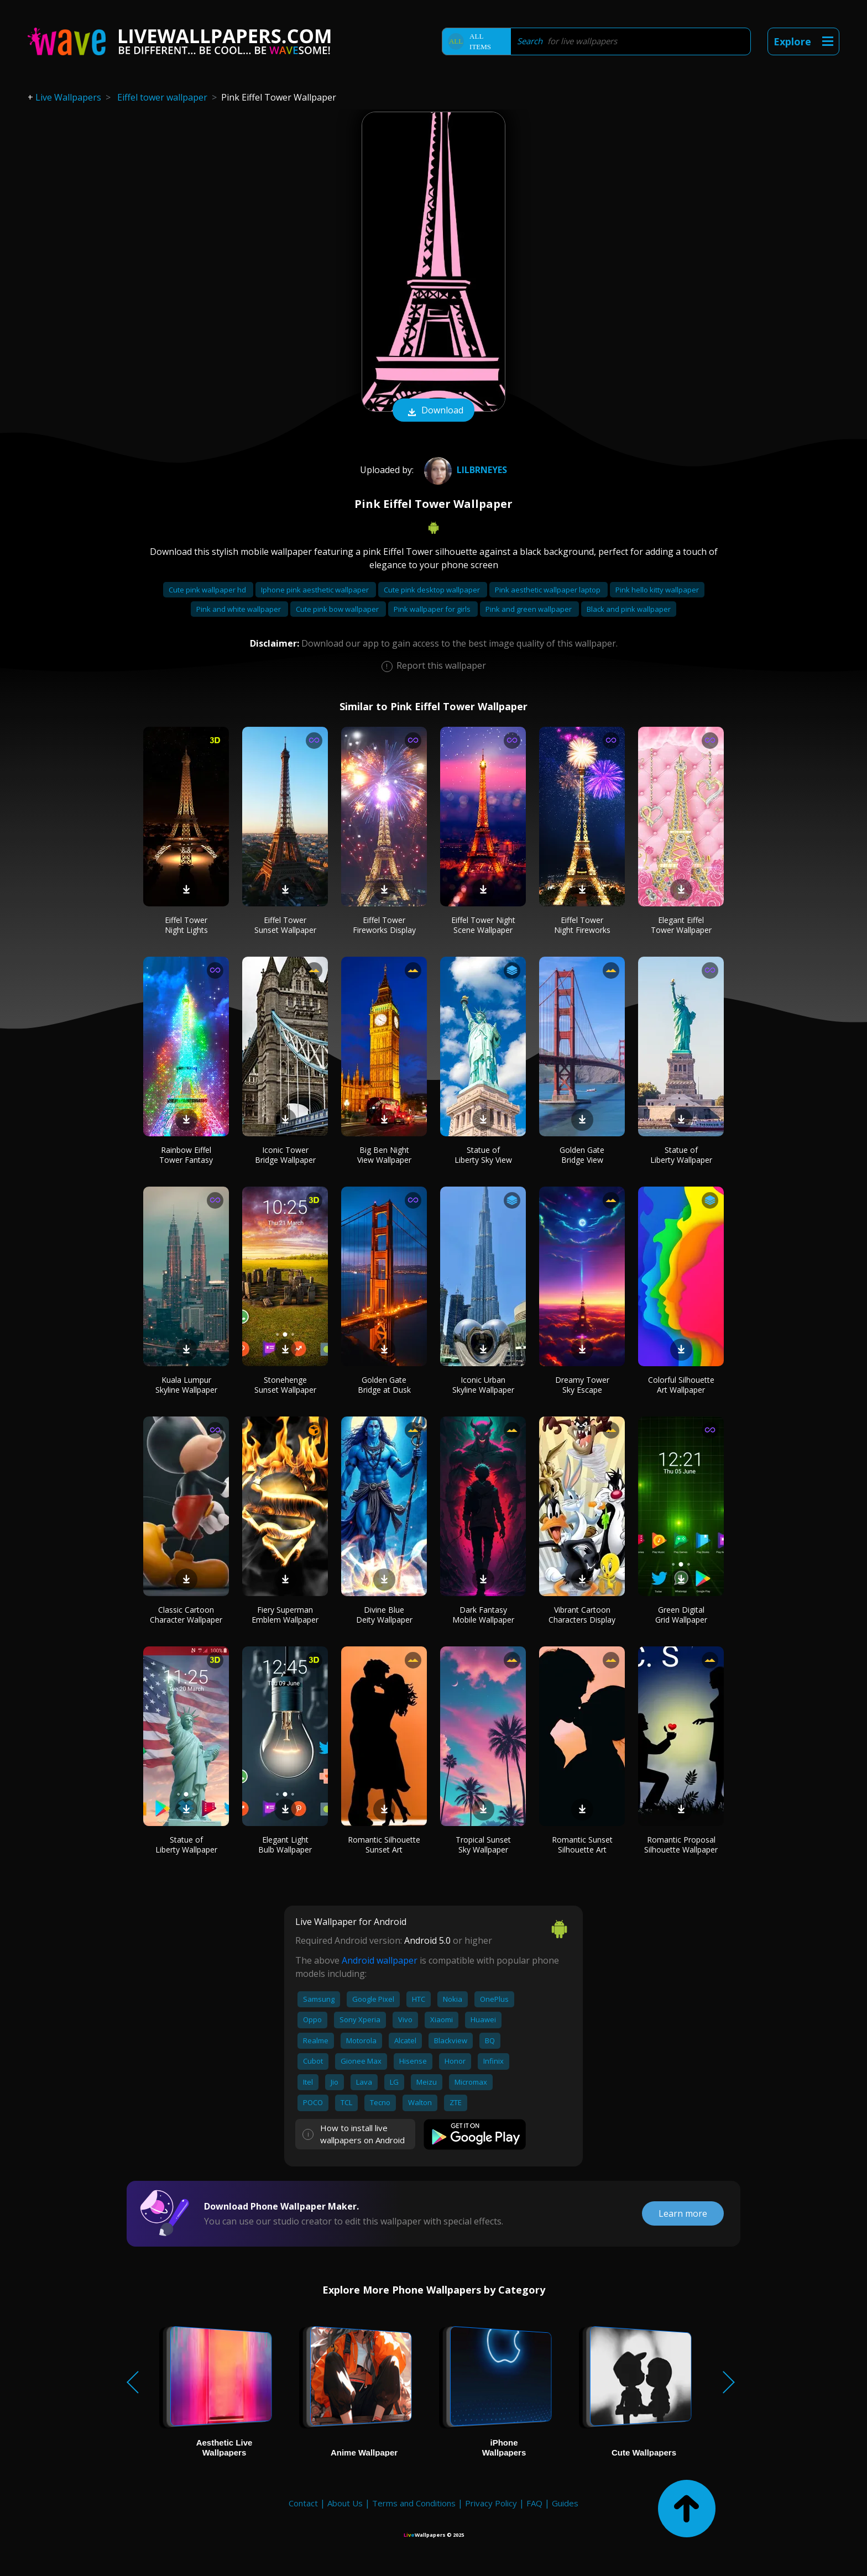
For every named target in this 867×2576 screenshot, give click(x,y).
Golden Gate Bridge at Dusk (384, 1384)
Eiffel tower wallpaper (162, 97)
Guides (565, 2503)
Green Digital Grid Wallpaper (681, 1614)
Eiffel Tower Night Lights (186, 925)
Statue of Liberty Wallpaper (681, 1155)
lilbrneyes (464, 470)
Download (433, 411)
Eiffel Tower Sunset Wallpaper (285, 925)
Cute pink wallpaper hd (208, 590)
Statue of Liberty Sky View (483, 1155)
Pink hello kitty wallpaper (657, 590)
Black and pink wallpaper (629, 609)
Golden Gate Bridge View (582, 1155)
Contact (303, 2503)
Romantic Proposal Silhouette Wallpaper (681, 1844)
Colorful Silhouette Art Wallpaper (681, 1384)
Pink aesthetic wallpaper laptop (548, 590)
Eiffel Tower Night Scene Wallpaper (483, 925)
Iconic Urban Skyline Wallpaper (483, 1384)
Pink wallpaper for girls (433, 609)
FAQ (534, 2503)
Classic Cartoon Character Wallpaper (186, 1614)
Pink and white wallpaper (239, 609)
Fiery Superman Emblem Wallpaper (285, 1614)
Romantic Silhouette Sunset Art (384, 1844)
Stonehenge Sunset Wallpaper (285, 1384)
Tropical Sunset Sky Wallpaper (483, 1844)
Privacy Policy (491, 2503)
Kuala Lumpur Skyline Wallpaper (186, 1384)
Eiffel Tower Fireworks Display (384, 925)
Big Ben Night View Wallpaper (384, 1155)
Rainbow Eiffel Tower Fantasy (186, 1155)
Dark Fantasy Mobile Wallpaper (483, 1614)
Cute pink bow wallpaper (338, 609)
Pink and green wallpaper (529, 609)
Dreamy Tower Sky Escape (582, 1384)
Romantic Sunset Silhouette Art (582, 1844)
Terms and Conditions (414, 2503)
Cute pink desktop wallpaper (433, 590)
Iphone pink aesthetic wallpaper (315, 590)
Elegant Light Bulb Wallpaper (285, 1844)
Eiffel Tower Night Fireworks (582, 925)
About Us (345, 2503)
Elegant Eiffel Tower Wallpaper (681, 925)
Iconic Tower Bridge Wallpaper (285, 1155)
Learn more (683, 2213)
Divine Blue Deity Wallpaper (384, 1614)
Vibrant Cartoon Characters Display (582, 1614)
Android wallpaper (379, 1960)
